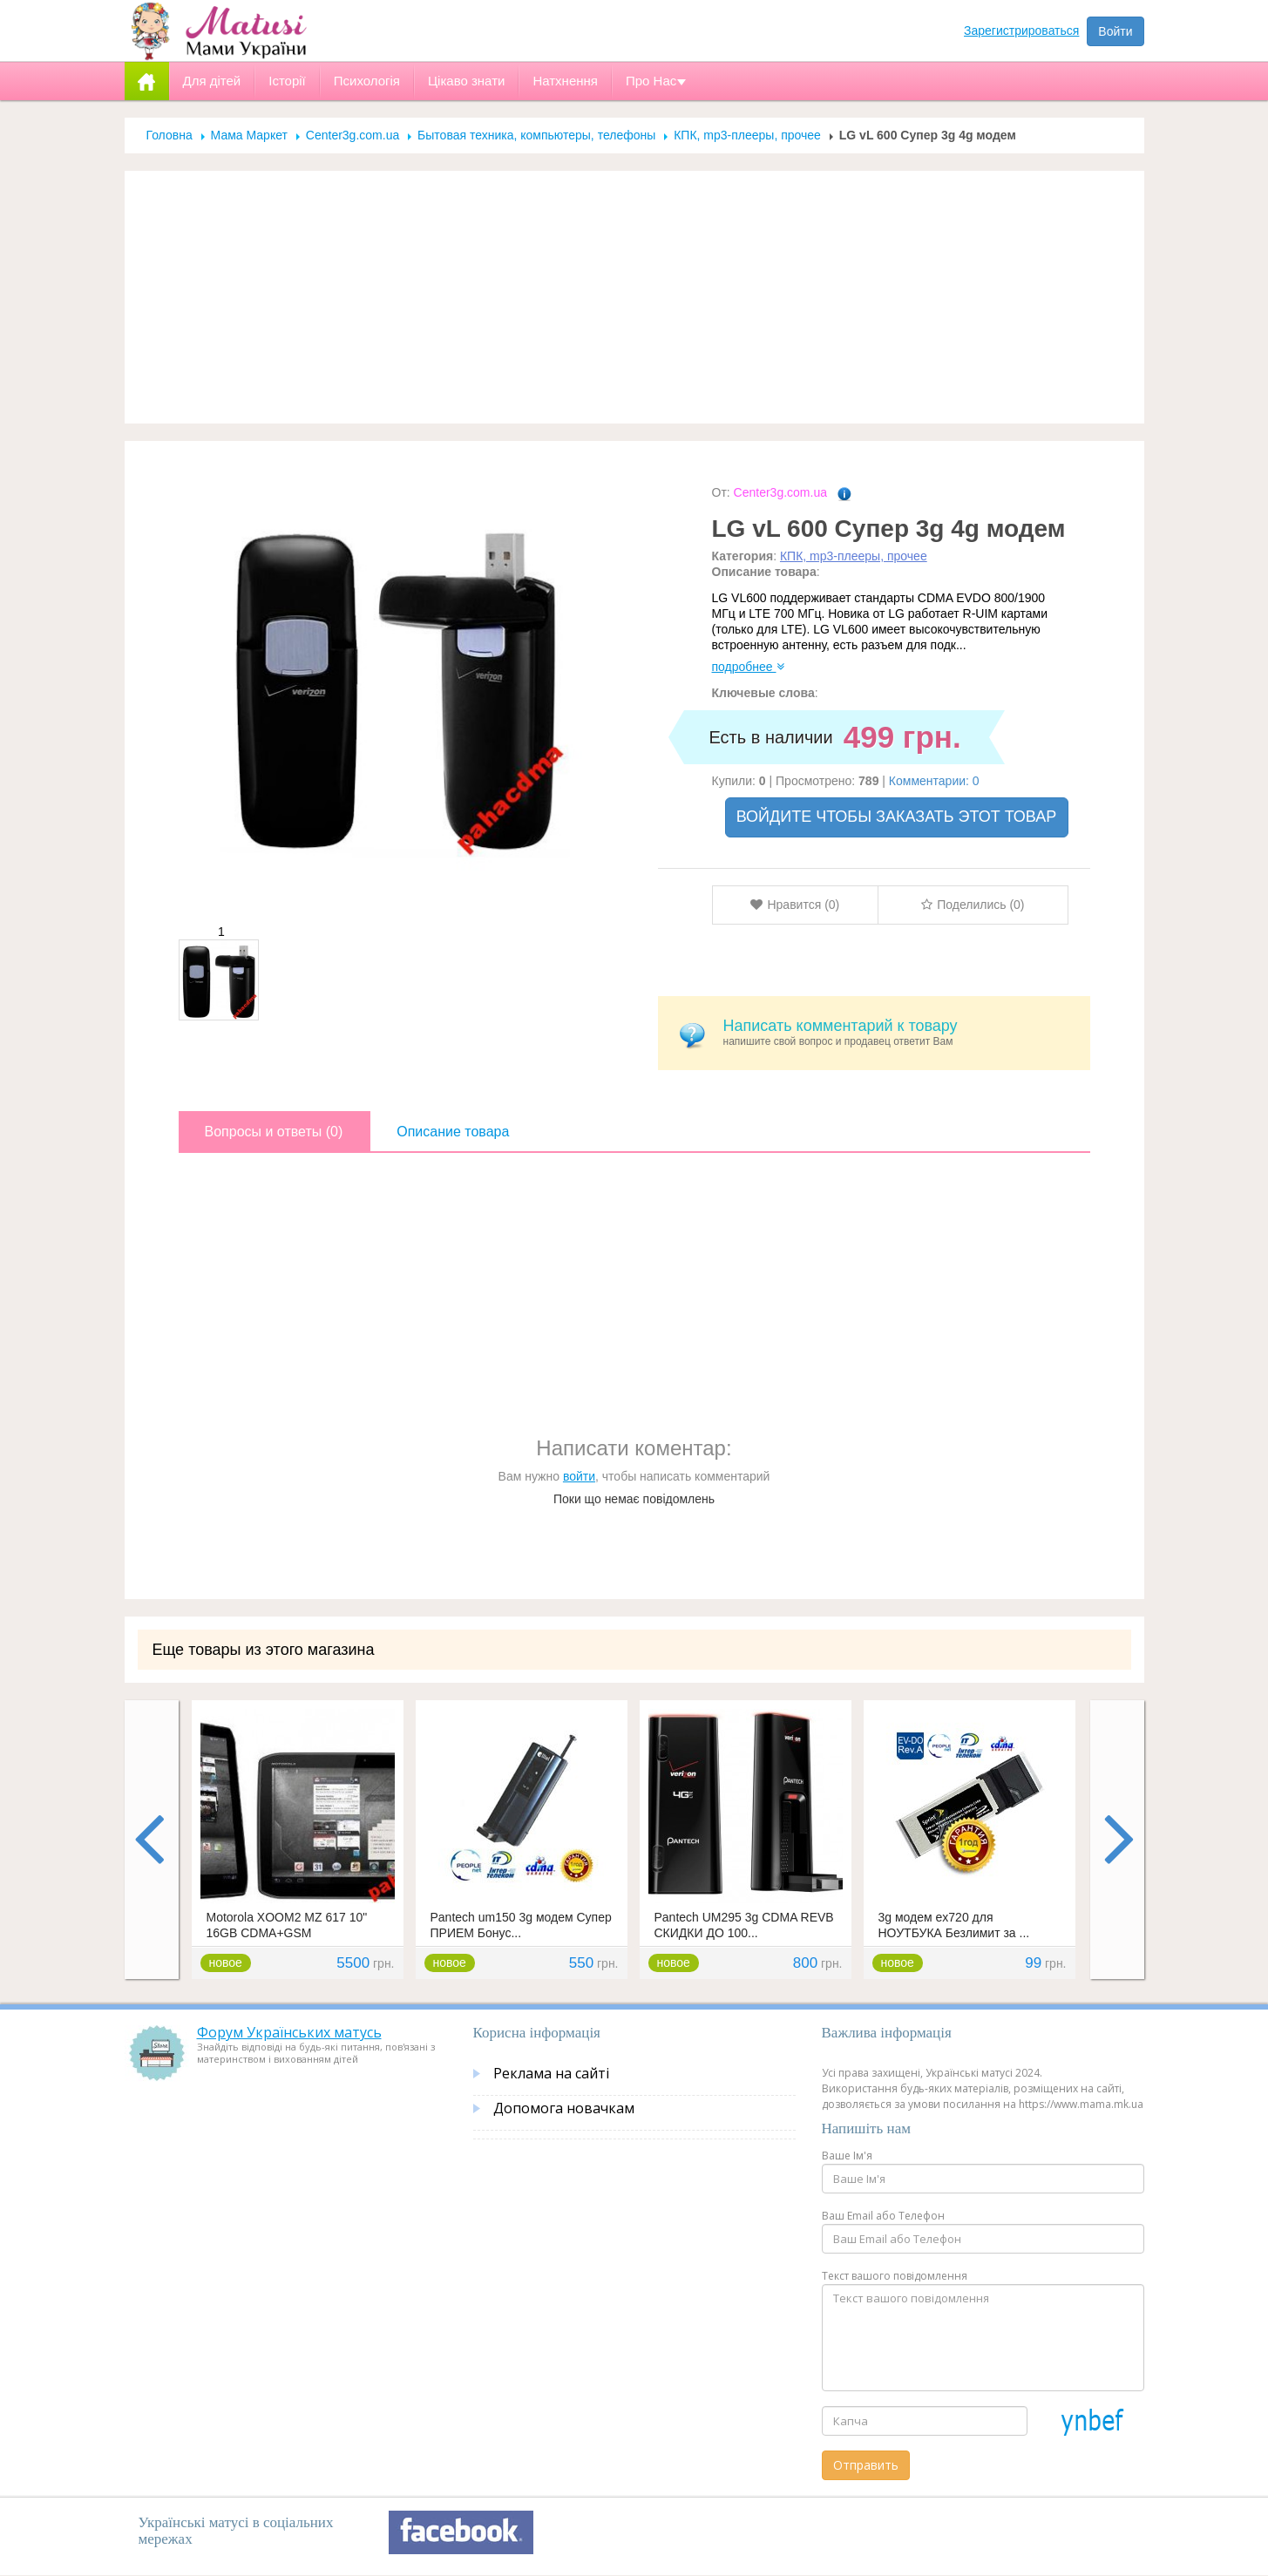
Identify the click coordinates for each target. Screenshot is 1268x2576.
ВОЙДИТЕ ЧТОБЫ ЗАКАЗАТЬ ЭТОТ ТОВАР (896, 816)
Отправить (865, 2465)
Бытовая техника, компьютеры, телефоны (536, 135)
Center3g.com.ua (352, 135)
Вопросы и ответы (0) (274, 1131)
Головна (169, 135)
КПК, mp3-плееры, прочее (747, 135)
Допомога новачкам (563, 2108)
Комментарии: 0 (934, 781)
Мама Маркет (249, 135)
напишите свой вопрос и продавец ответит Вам (900, 1032)
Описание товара (453, 1131)
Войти (1115, 31)
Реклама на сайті (551, 2073)
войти (579, 1476)
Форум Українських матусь (289, 2032)
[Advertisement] (634, 297)
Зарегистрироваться (1021, 30)
